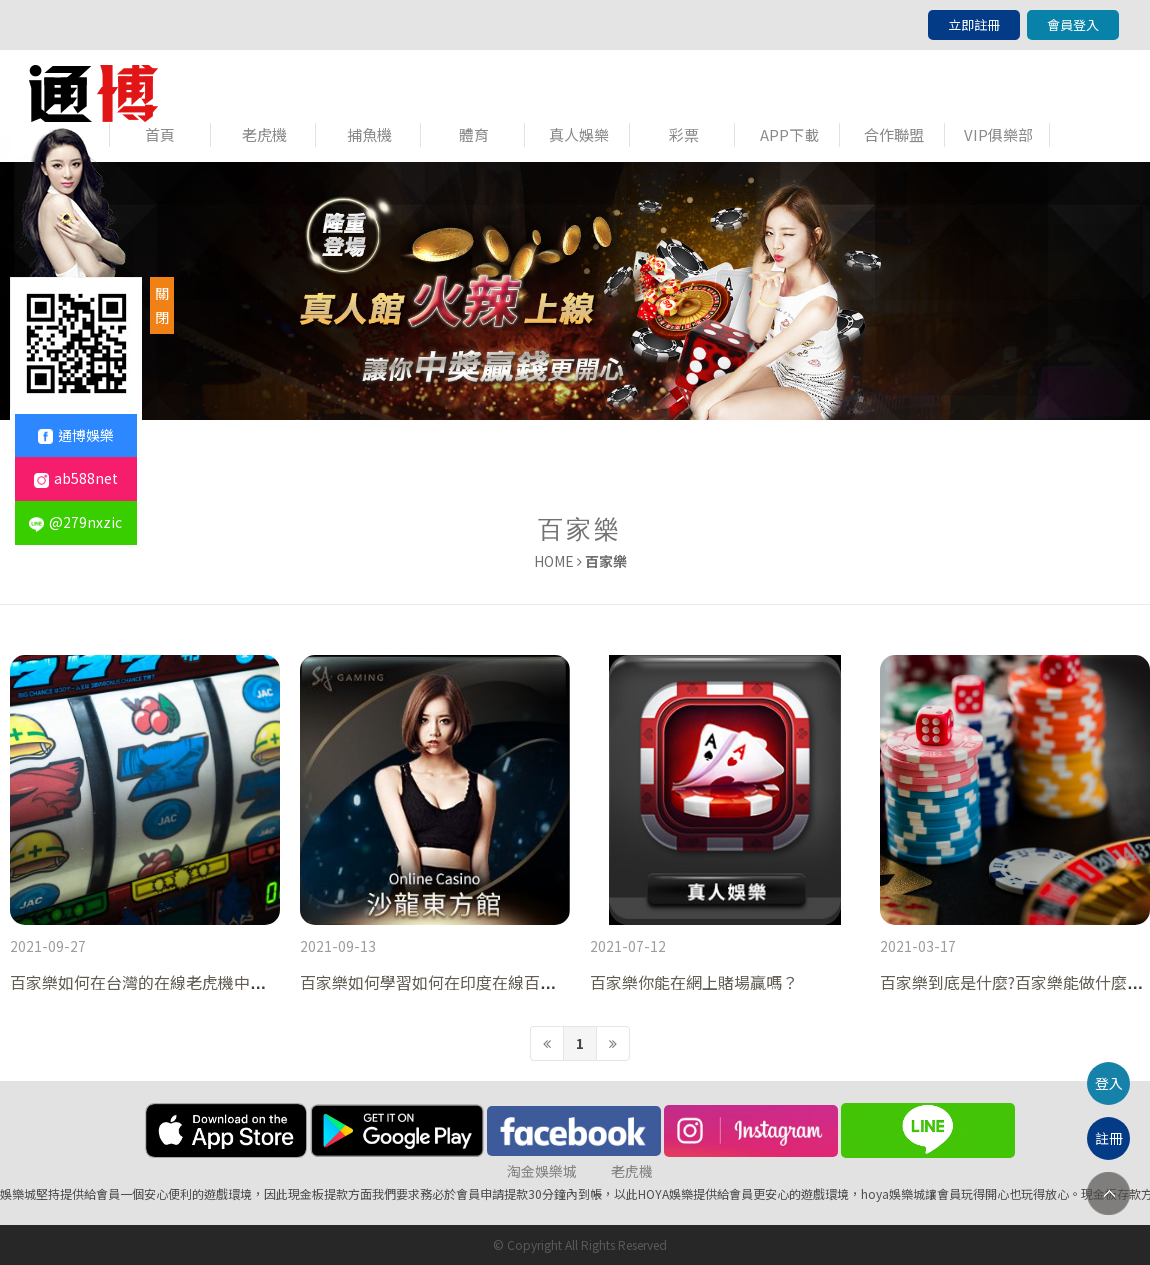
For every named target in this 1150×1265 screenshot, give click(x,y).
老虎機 (264, 134)
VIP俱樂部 (998, 134)
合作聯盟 (894, 134)
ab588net (76, 478)
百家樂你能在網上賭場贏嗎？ (694, 982)
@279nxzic (75, 522)
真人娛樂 (579, 134)
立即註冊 (974, 24)
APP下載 (789, 134)
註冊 (1109, 1138)
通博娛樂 (76, 435)
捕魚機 (369, 134)
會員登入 (1073, 24)
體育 (474, 134)
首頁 (160, 134)
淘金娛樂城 (542, 1171)
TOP (1108, 1193)
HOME (554, 561)
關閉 (162, 305)
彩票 (684, 134)
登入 (1109, 1083)
